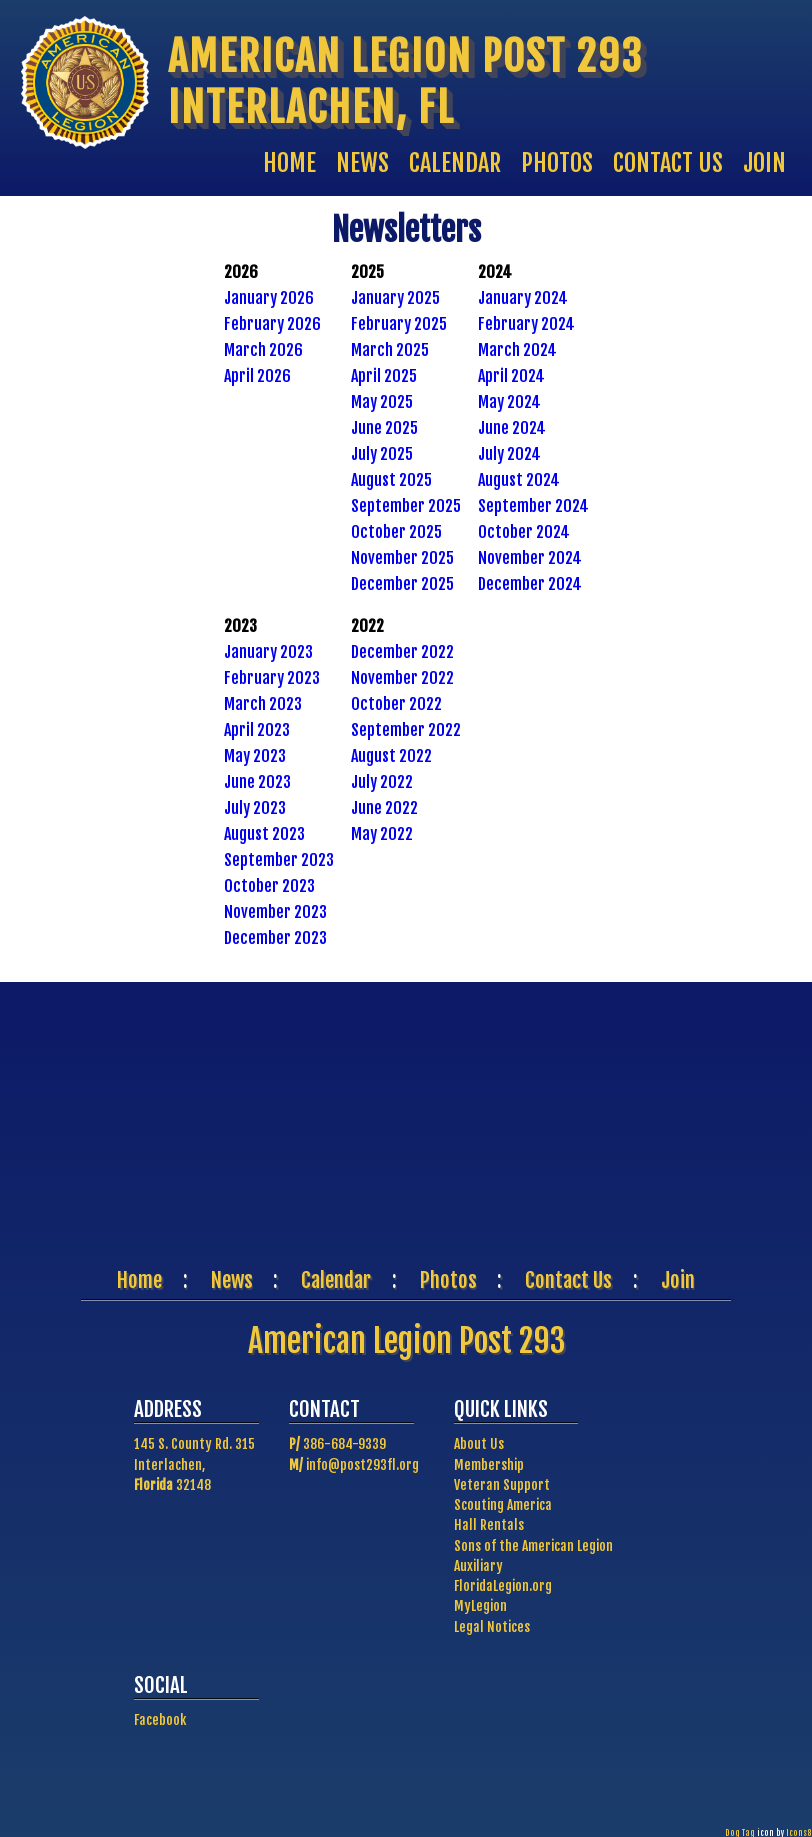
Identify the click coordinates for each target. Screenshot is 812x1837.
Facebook (160, 1719)
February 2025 (399, 324)
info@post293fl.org (362, 1464)
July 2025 (382, 454)
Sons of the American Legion (533, 1545)
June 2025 (384, 428)
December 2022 (402, 652)
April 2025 (384, 376)
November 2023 (275, 912)
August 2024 (519, 480)
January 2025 (395, 298)
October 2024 (524, 532)
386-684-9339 (344, 1443)
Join (678, 1280)
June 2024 (512, 428)
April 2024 (511, 376)
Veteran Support (502, 1484)
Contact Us (568, 1280)
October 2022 (396, 704)
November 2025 (402, 558)
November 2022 (402, 678)
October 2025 (396, 532)
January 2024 (523, 298)
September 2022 (406, 730)
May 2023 (255, 756)
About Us (479, 1443)
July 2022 (382, 782)
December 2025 (402, 584)
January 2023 (268, 652)
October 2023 (269, 886)
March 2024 (517, 350)
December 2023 (275, 938)
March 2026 (263, 350)
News (232, 1280)
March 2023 (263, 704)
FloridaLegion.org (503, 1585)
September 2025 (406, 506)
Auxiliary (478, 1565)
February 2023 (272, 678)
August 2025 (391, 480)
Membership (489, 1464)
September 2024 (533, 506)
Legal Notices (492, 1626)
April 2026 (257, 376)
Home (139, 1280)
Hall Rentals (489, 1524)
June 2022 (384, 808)
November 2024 (530, 558)
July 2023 (255, 808)
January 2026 (269, 298)
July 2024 (509, 454)
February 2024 (526, 324)
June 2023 (257, 782)
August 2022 (391, 756)
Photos (448, 1280)
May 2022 (382, 834)
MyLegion (480, 1605)
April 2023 (257, 730)
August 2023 (264, 834)
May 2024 (509, 402)
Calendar (336, 1280)
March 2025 (390, 350)
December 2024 (530, 584)
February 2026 (272, 324)
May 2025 (382, 402)
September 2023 (279, 860)
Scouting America (503, 1504)
